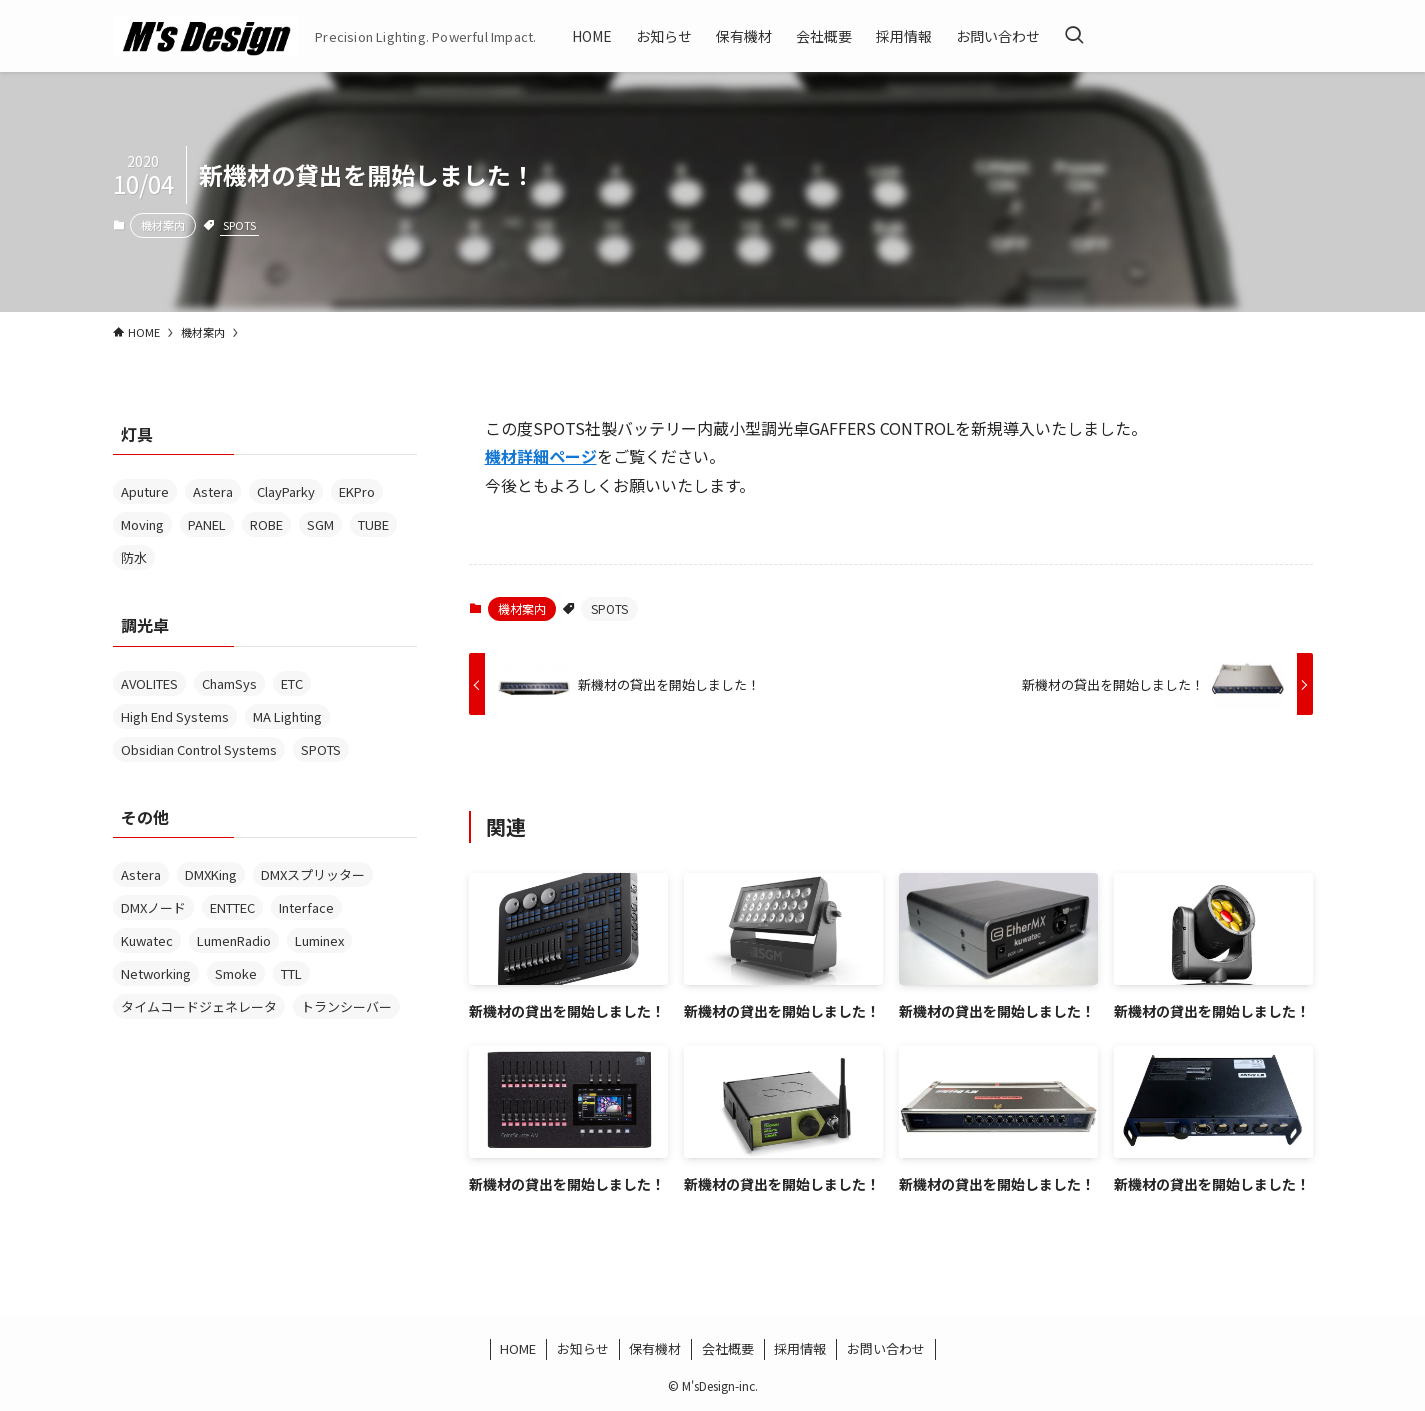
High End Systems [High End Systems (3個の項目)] (175, 716)
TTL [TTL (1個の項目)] (291, 973)
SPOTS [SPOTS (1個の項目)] (321, 749)
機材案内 (163, 225)
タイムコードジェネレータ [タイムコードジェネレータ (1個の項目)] (199, 1006)
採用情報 (800, 1348)
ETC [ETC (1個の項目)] (292, 683)
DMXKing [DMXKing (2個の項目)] (211, 874)
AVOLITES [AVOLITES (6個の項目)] (149, 683)
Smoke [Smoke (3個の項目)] (236, 973)
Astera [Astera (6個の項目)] (213, 491)
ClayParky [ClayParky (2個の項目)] (286, 491)
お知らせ (583, 1348)
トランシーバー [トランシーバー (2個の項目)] (346, 1006)
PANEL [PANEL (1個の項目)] (207, 524)
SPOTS (239, 225)
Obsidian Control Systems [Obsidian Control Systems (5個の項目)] (199, 749)
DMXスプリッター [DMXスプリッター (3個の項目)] (313, 874)
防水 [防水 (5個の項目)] (134, 557)
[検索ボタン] (1074, 36)
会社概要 (728, 1348)
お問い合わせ (886, 1348)
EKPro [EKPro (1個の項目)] (357, 491)
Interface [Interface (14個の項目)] (306, 907)
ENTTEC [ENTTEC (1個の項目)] (232, 907)
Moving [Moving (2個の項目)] (142, 524)
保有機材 (655, 1348)
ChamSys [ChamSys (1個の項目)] (229, 683)
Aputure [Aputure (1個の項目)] (145, 491)
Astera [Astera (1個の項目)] (141, 874)
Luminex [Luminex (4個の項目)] (319, 940)
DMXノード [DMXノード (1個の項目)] (153, 907)
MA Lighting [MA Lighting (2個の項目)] (287, 716)
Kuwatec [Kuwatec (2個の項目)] (147, 940)
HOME (518, 1348)
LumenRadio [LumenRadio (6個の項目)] (234, 940)
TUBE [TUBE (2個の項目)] (373, 524)
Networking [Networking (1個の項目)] (156, 973)
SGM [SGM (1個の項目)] (320, 524)
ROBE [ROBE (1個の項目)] (266, 524)
